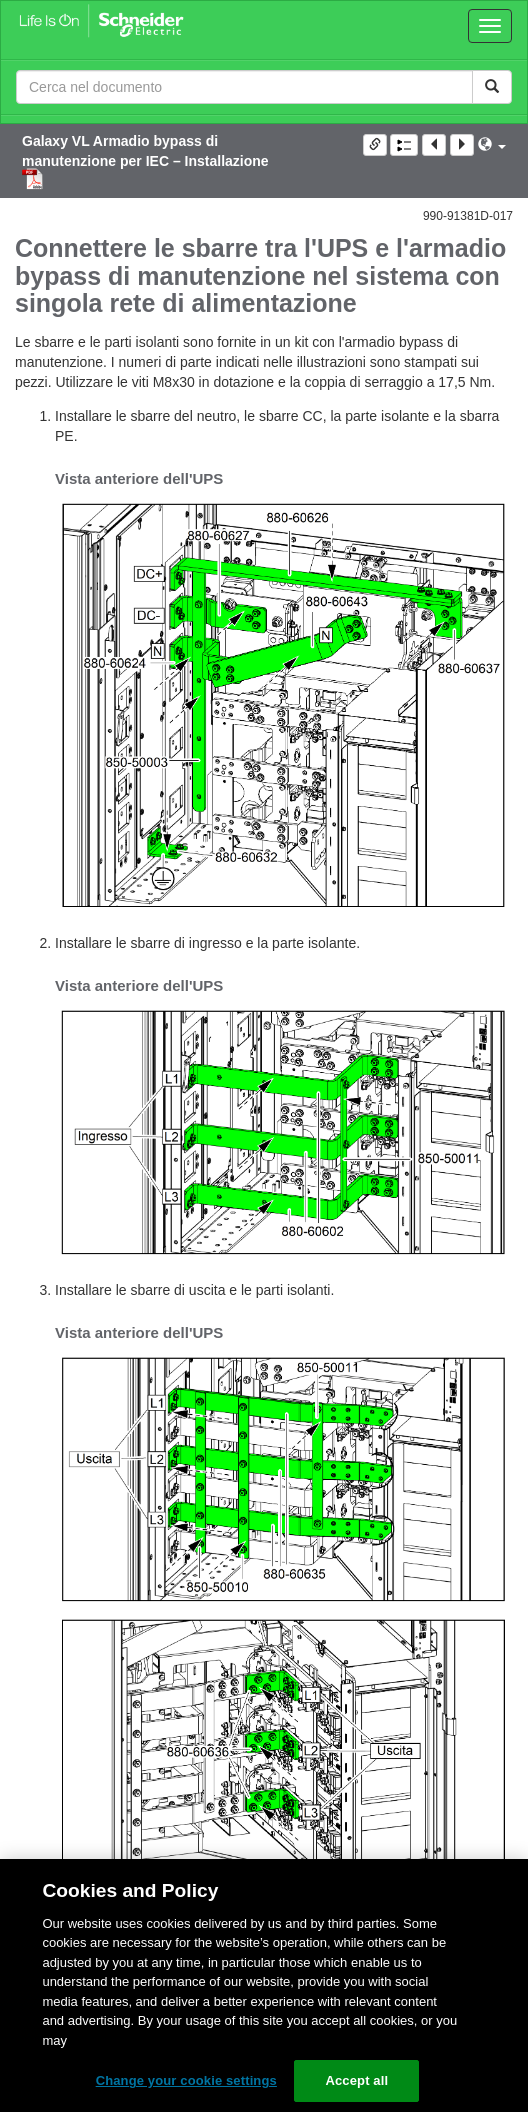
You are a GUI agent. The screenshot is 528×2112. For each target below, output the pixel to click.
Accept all (356, 2080)
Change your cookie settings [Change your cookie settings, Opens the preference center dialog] (186, 2080)
